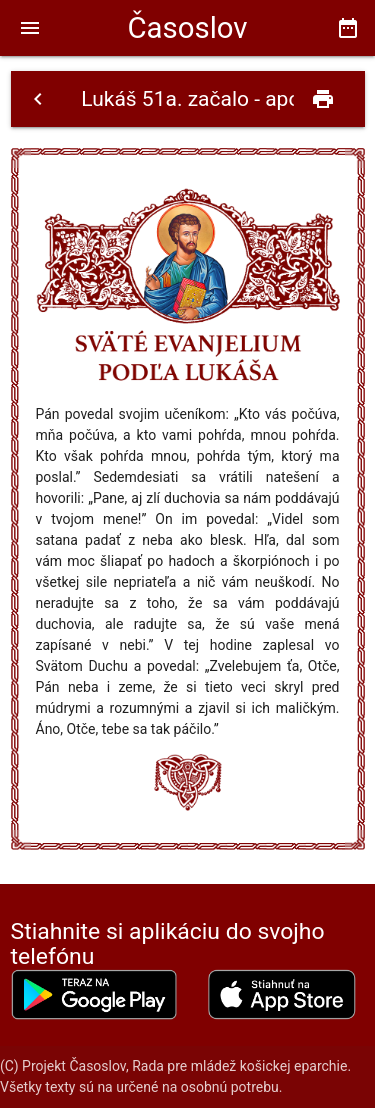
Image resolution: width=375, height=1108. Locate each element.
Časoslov (187, 28)
